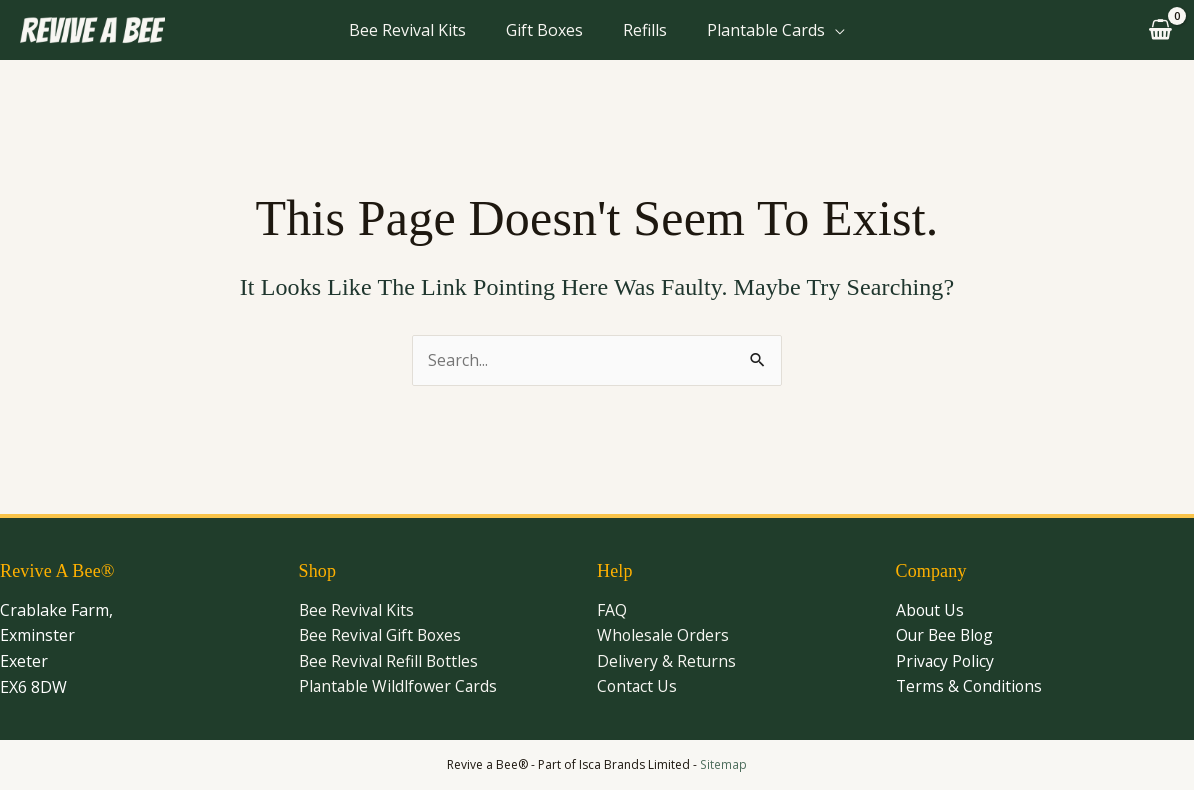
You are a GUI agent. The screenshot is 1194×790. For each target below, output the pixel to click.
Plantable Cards (766, 30)
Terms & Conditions (970, 687)
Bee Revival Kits (407, 30)
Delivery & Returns (667, 661)
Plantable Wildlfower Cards (400, 687)
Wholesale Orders (664, 636)
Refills (645, 30)
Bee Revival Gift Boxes (382, 636)
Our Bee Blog (946, 636)
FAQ (612, 610)
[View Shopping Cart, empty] (1157, 30)
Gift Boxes (544, 30)
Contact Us (638, 687)
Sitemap (723, 764)
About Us (931, 610)
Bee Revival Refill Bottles (390, 661)
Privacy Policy (946, 661)
